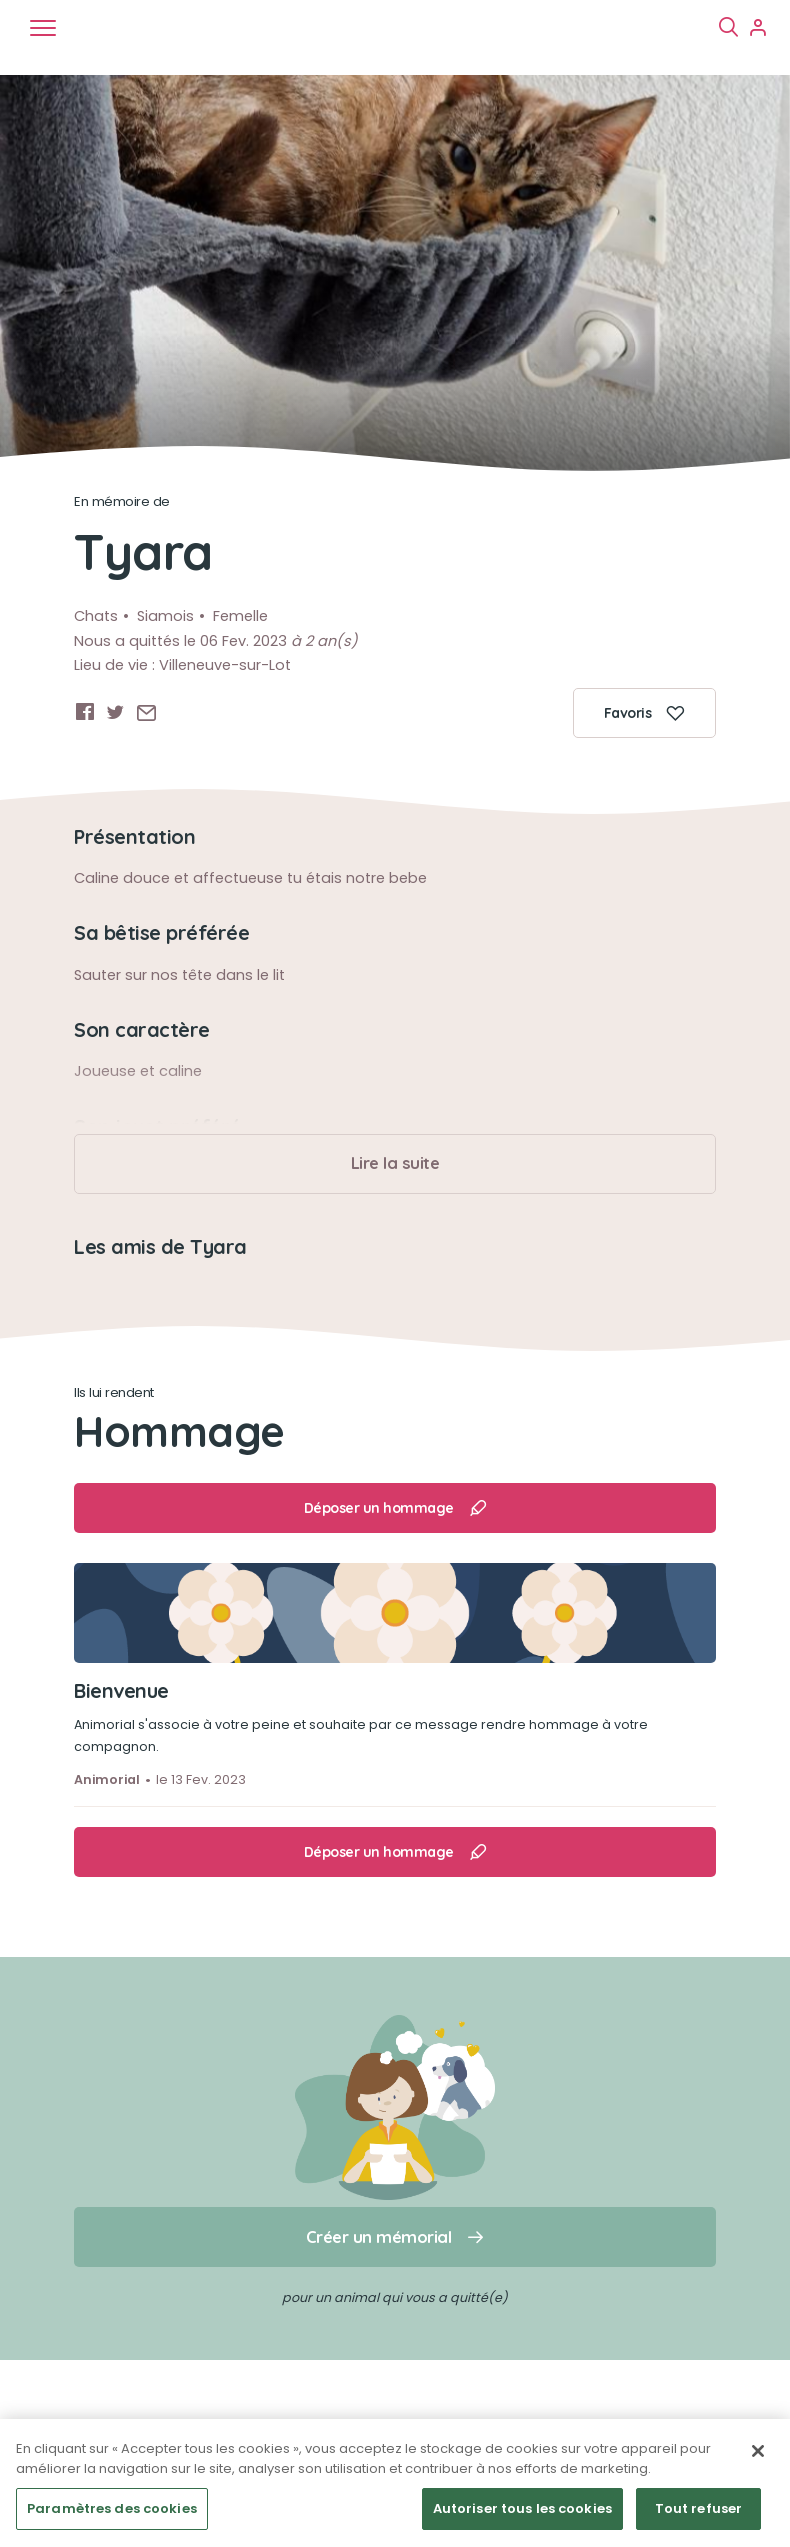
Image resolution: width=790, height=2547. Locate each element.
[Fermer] (758, 2451)
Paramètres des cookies (112, 2508)
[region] (395, 2483)
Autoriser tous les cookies (522, 2508)
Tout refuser (699, 2508)
